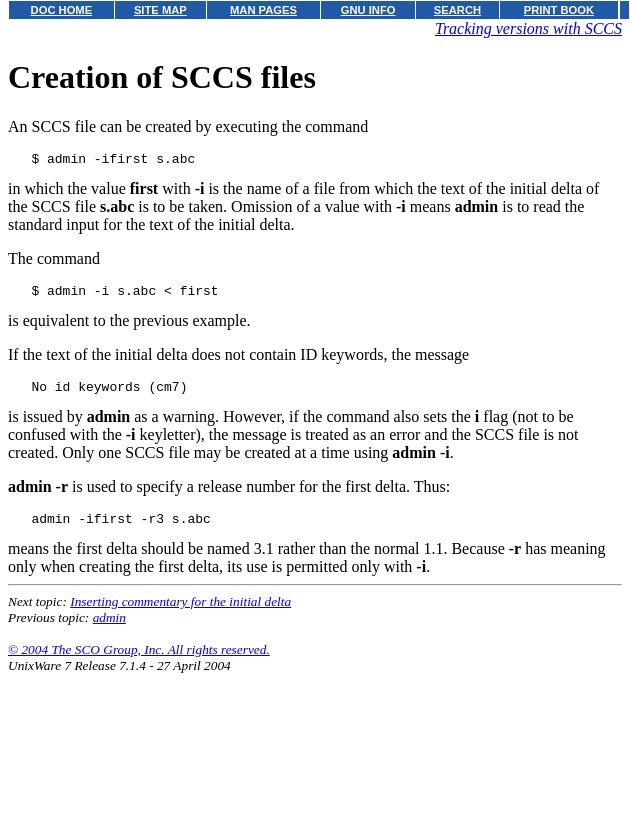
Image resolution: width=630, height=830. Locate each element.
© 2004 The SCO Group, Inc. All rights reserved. (139, 661)
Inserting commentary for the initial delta (180, 613)
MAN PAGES (263, 10)
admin (109, 629)
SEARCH (457, 10)
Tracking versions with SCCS (528, 28)
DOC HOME (62, 10)
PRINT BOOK (559, 10)
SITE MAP (160, 10)
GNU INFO (368, 10)
